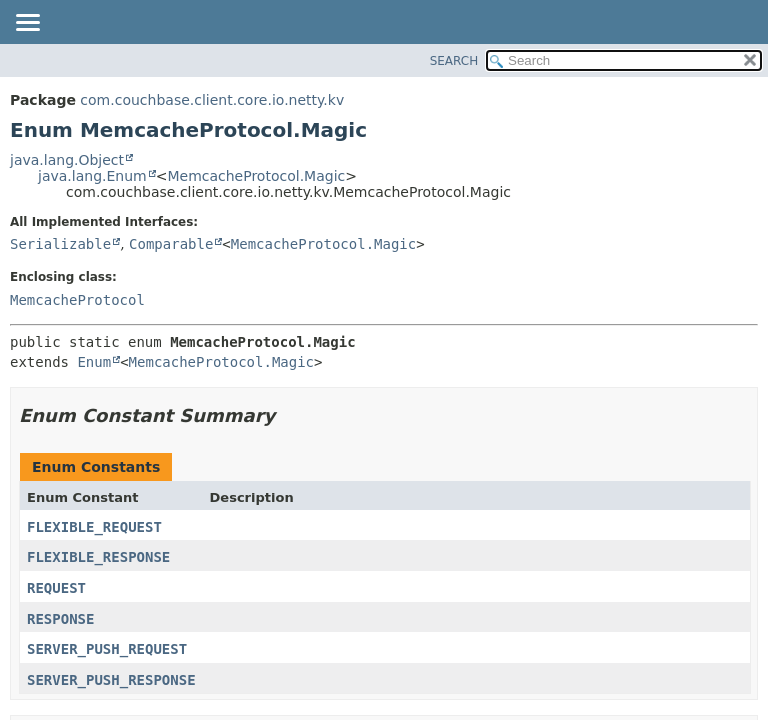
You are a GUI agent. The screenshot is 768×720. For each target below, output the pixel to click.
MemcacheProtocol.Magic (256, 176)
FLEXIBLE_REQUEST (94, 527)
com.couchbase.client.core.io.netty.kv (212, 100)
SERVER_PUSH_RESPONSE (111, 680)
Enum (94, 362)
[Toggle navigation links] (27, 24)
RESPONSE (60, 619)
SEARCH (454, 61)
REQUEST (56, 588)
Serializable (60, 244)
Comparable (171, 244)
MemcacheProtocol (77, 300)
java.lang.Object (67, 160)
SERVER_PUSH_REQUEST (107, 649)
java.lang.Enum (92, 176)
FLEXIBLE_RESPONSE (98, 557)
